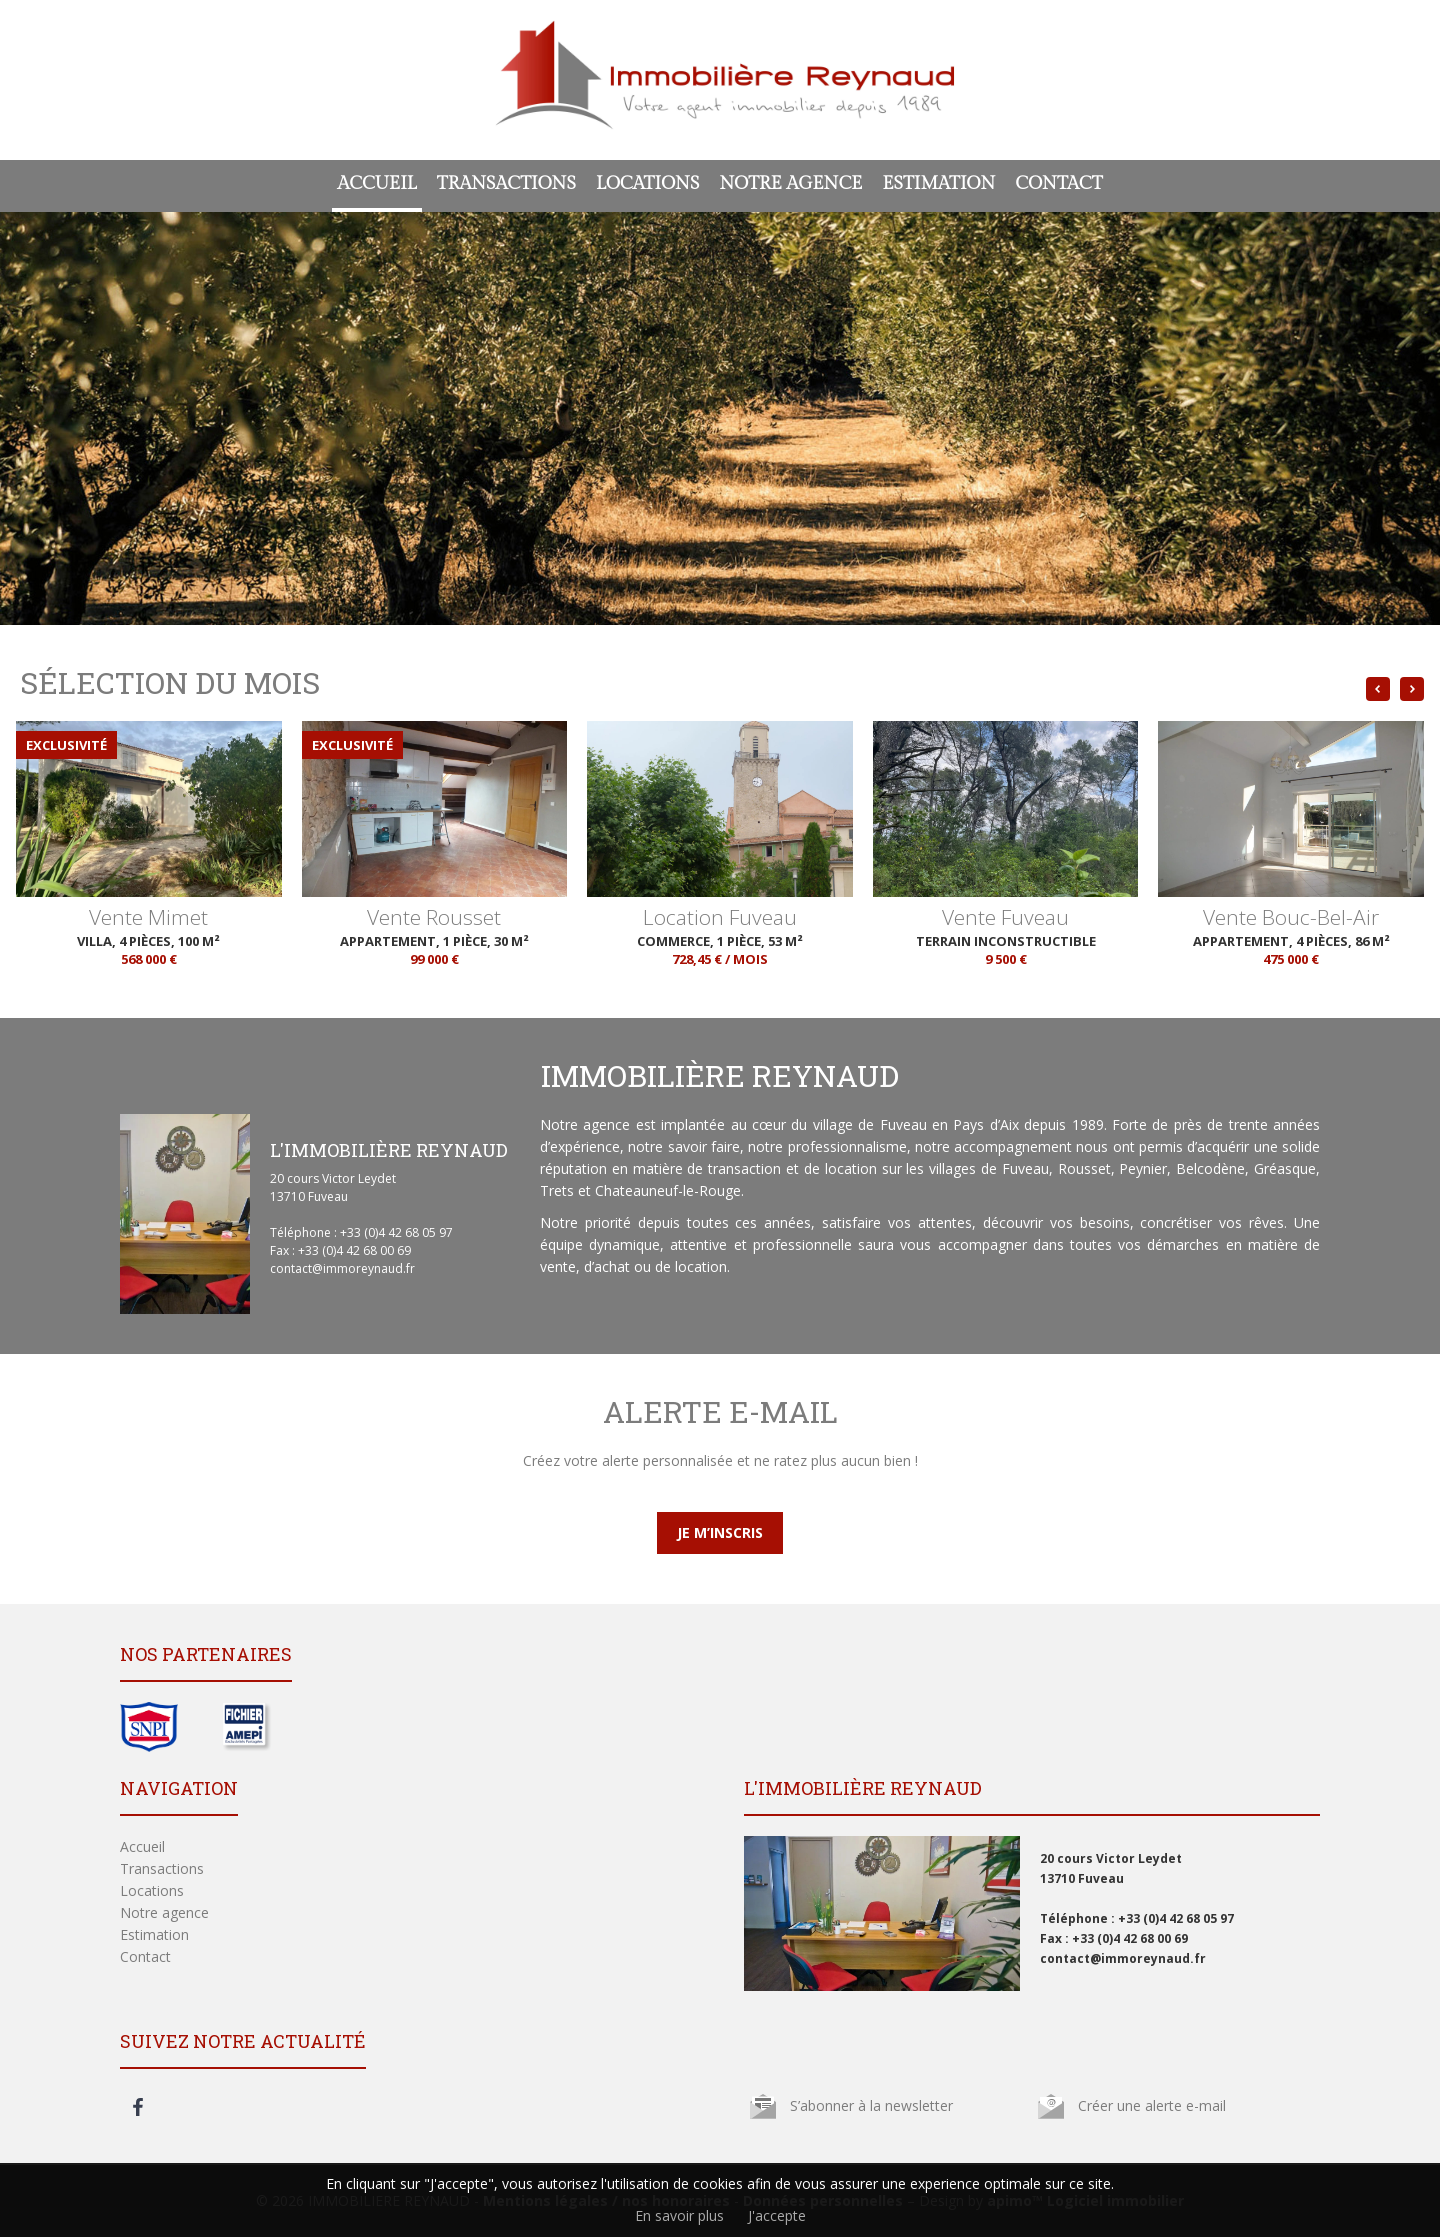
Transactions (506, 183)
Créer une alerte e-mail (1152, 2105)
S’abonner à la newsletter (871, 2105)
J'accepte (777, 2215)
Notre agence (790, 183)
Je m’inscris (720, 1532)
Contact (1058, 183)
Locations (647, 183)
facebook (138, 2107)
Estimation (938, 183)
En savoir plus (679, 2215)
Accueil (376, 183)
